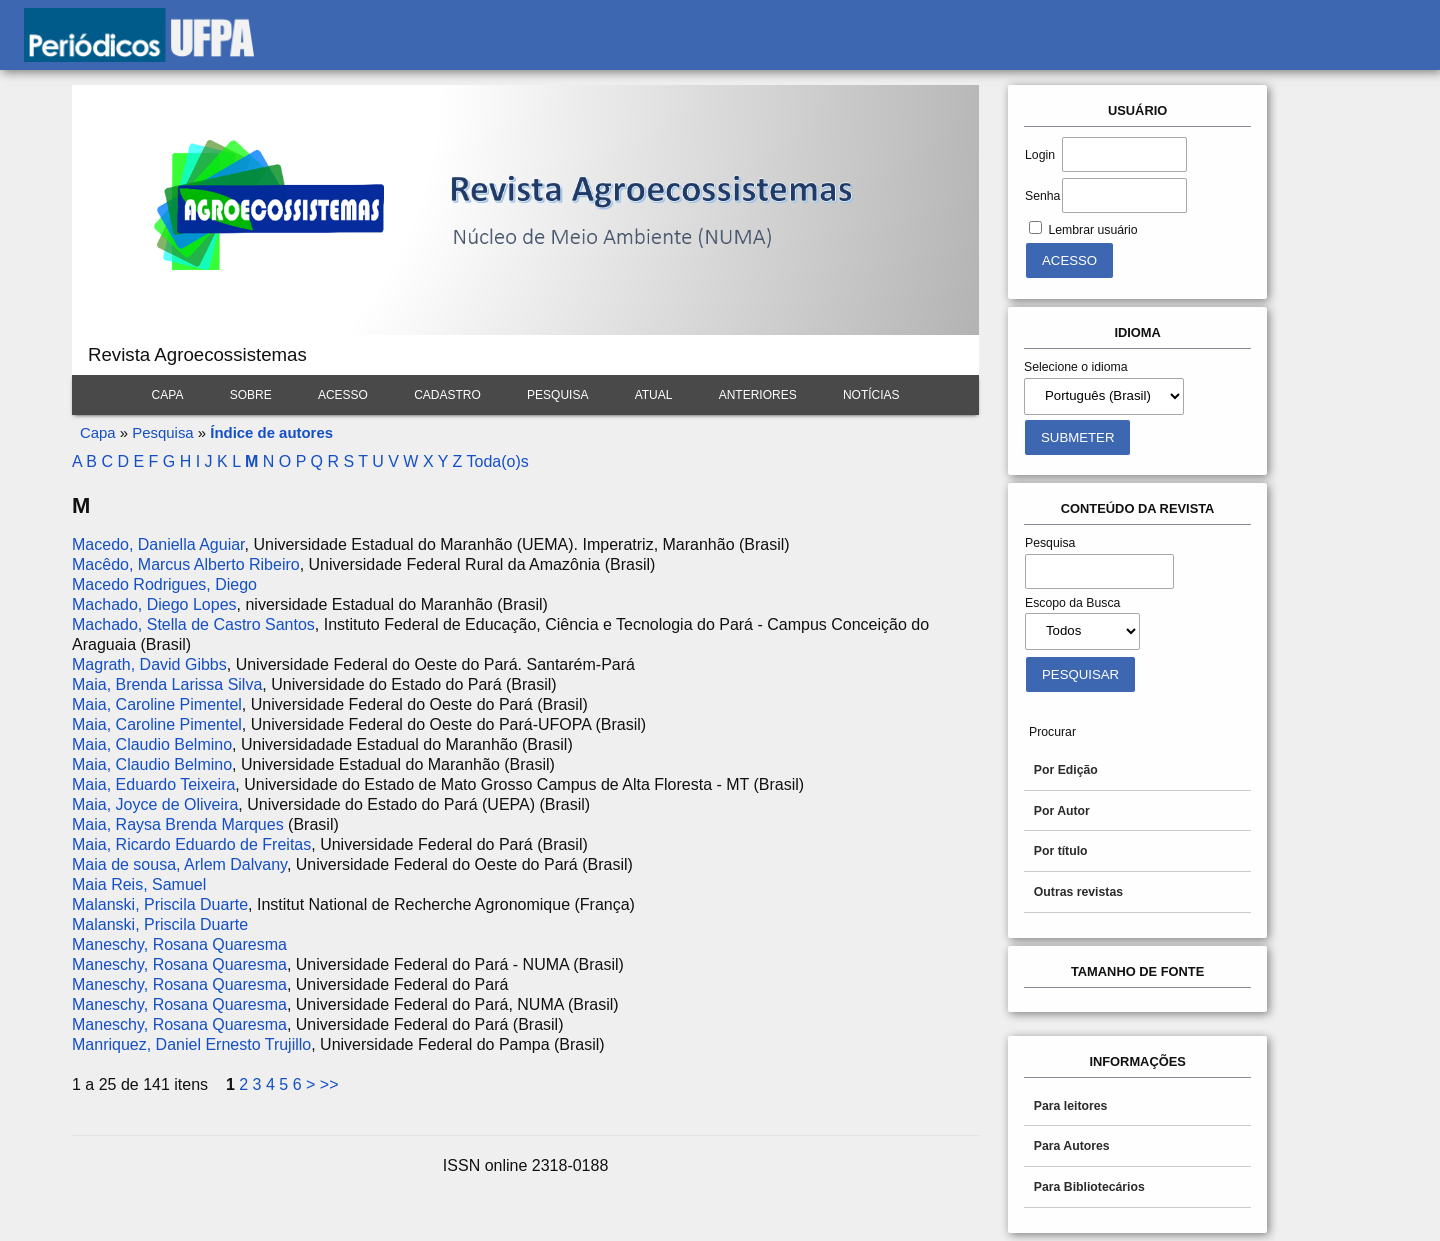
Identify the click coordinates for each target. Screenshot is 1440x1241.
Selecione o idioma (1076, 367)
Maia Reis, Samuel (139, 884)
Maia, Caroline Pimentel (157, 704)
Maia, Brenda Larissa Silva (167, 684)
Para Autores (1072, 1146)
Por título (1061, 851)
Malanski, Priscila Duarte (160, 904)
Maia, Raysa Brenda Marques (178, 824)
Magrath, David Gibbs (149, 664)
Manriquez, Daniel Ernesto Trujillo (191, 1044)
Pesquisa (557, 395)
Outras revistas (1078, 892)
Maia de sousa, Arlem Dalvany (179, 864)
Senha (1042, 196)
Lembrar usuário (1092, 230)
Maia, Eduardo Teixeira (153, 784)
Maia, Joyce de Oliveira (155, 804)
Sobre (251, 395)
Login (1040, 155)
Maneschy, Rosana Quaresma (179, 944)
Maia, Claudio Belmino (152, 744)
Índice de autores (271, 432)
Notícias (871, 395)
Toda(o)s (497, 461)
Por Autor (1062, 811)
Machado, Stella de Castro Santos (193, 624)
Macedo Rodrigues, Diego (164, 584)
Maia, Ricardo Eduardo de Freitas (191, 844)
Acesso (343, 395)
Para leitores (1071, 1106)
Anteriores (758, 395)
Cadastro (447, 395)
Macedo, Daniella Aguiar (158, 544)
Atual (654, 395)
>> (329, 1084)
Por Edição (1066, 770)
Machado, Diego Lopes (154, 604)
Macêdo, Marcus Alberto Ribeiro (186, 564)
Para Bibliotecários (1089, 1187)
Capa (168, 395)
